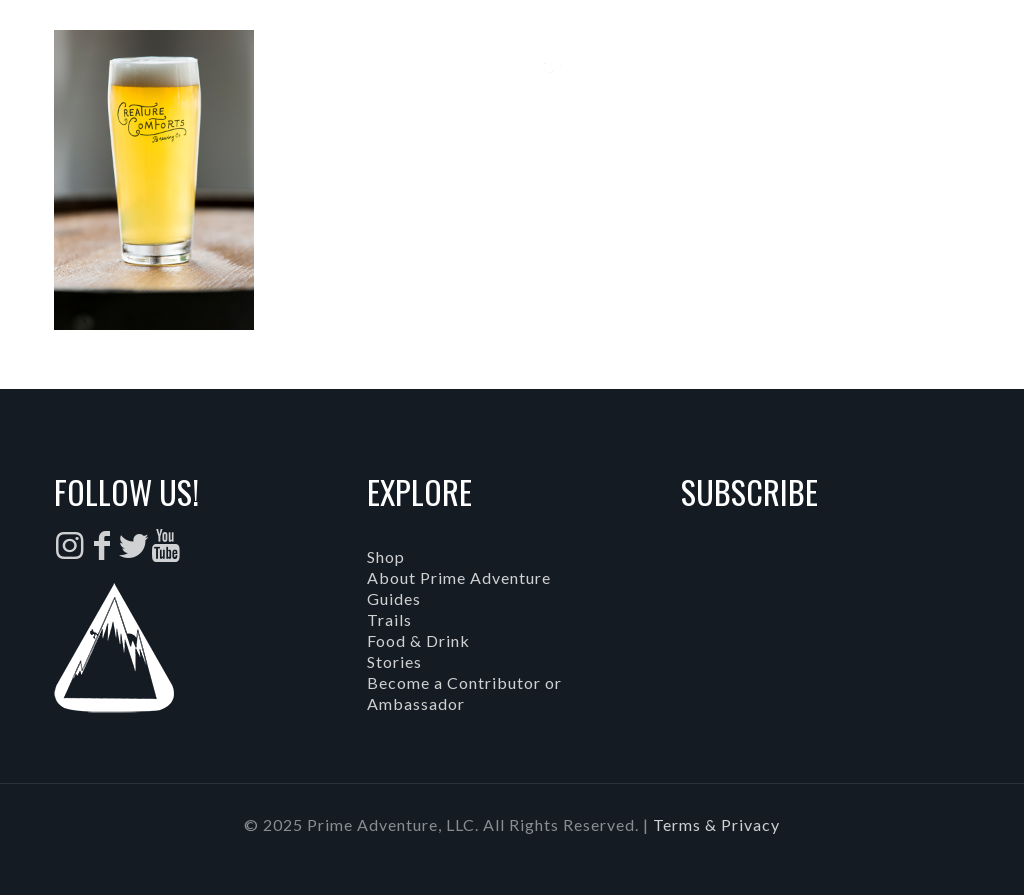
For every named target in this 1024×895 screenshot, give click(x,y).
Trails (389, 619)
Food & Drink (418, 640)
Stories (394, 661)
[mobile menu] (992, 75)
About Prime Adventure (459, 577)
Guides (394, 598)
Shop (386, 556)
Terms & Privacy (716, 824)
